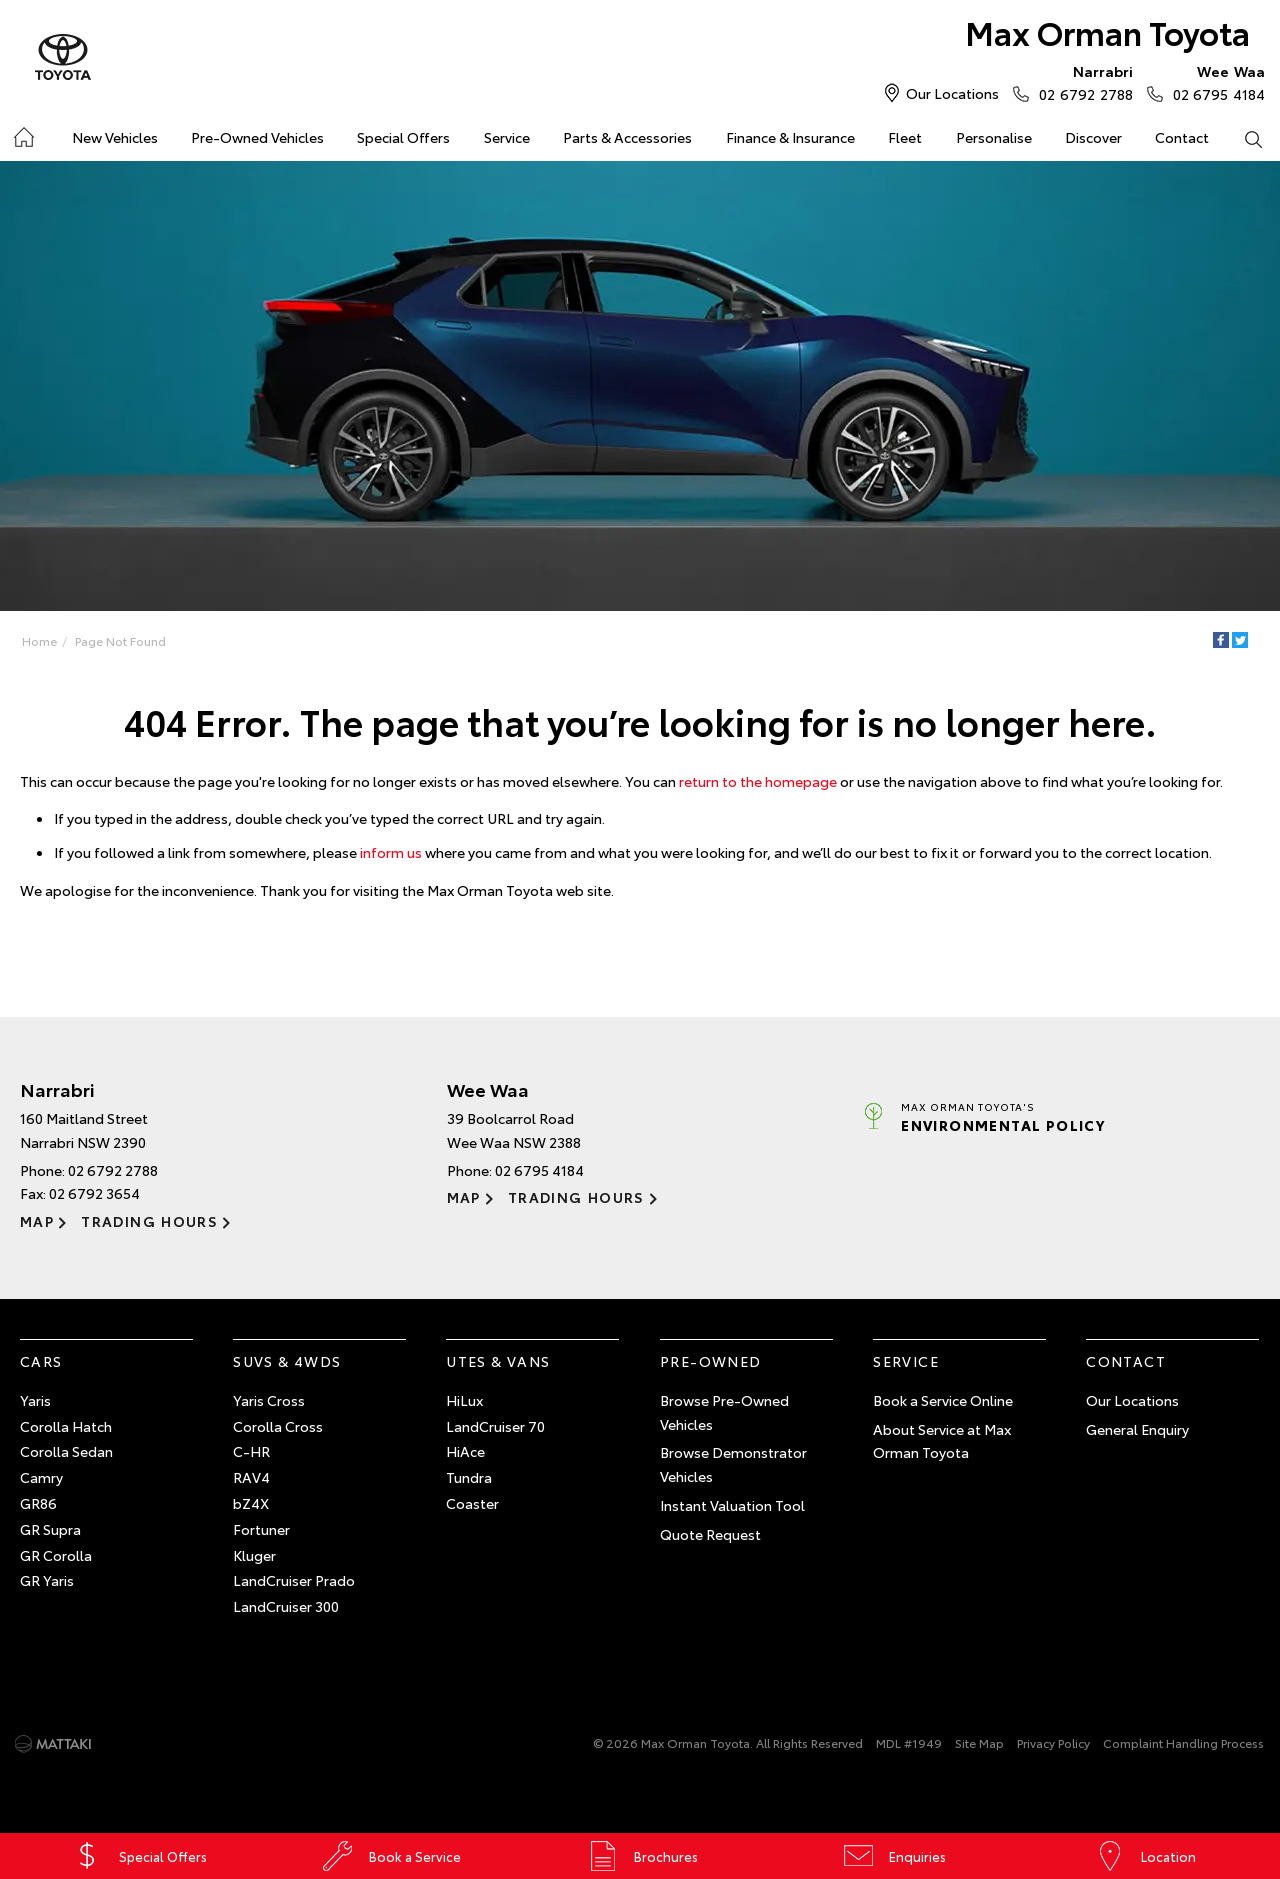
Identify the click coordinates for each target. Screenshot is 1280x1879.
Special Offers (403, 137)
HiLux (464, 1400)
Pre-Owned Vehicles (257, 137)
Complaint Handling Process (1183, 1742)
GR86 (38, 1503)
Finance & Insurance (790, 137)
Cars (41, 1361)
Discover (1093, 137)
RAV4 (251, 1477)
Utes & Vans (498, 1361)
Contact (1182, 137)
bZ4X (251, 1503)
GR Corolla (56, 1555)
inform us (391, 852)
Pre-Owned (711, 1361)
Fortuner (261, 1529)
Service (507, 137)
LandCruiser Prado (294, 1580)
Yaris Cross (269, 1400)
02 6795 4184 (1214, 82)
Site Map (979, 1742)
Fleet (905, 137)
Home (39, 640)
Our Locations (952, 93)
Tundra (469, 1477)
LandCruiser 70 (495, 1426)
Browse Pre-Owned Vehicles (724, 1412)
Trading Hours (149, 1221)
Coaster (472, 1503)
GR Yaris (47, 1580)
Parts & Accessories (627, 137)
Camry (41, 1477)
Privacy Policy (1053, 1742)
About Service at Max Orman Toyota (942, 1441)
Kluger (254, 1555)
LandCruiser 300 (286, 1606)
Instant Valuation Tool (732, 1505)
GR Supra (50, 1529)
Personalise (994, 137)
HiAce (465, 1451)
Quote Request (710, 1534)
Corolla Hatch (66, 1426)
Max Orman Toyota (1107, 31)
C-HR (251, 1451)
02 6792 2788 (1081, 82)
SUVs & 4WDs (287, 1361)
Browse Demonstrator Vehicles (733, 1464)
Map (37, 1221)
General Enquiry (1137, 1429)
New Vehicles (115, 137)
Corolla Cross (278, 1426)
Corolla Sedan (66, 1451)
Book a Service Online (943, 1400)
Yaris (35, 1400)
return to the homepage (758, 781)
